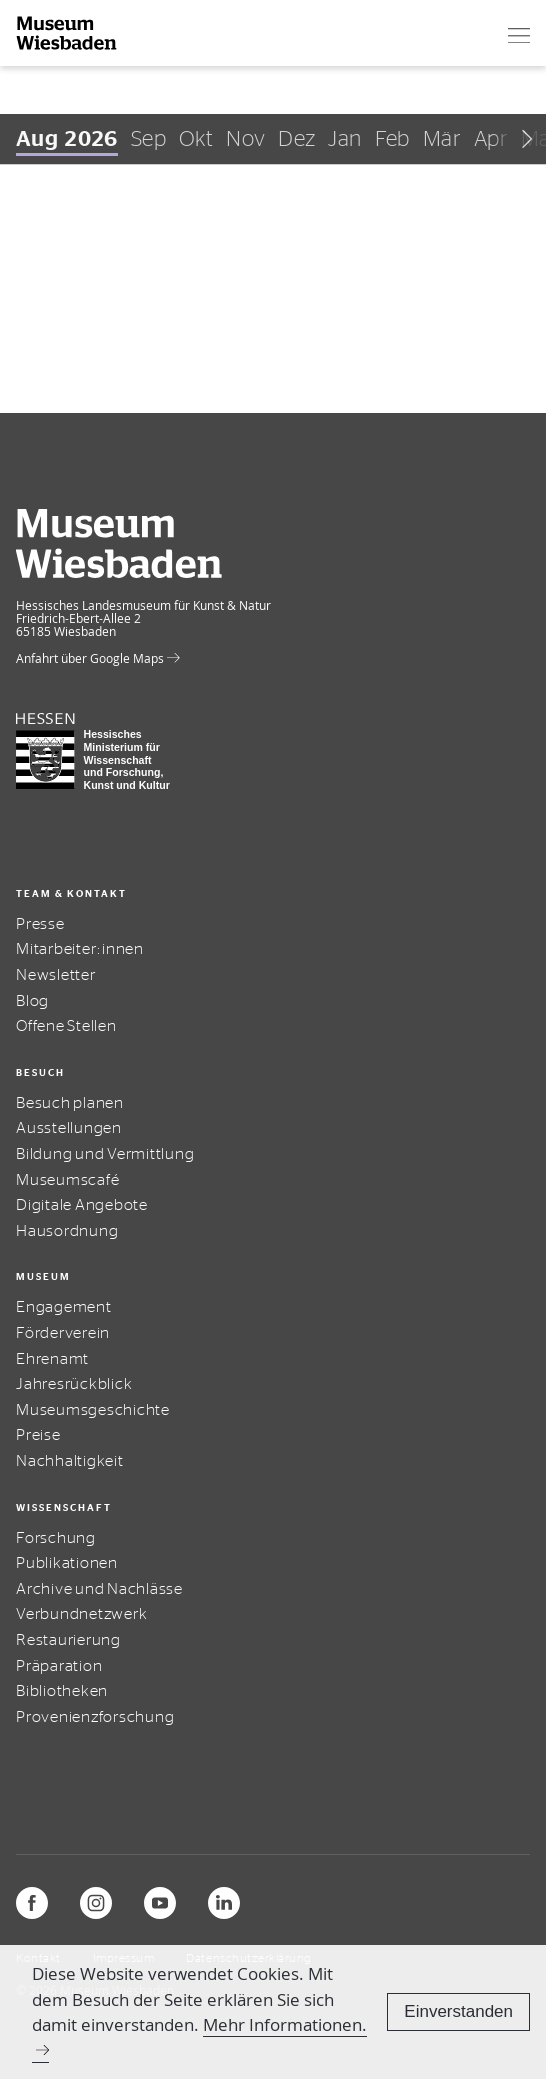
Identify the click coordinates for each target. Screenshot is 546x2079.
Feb (392, 139)
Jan (344, 139)
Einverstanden (458, 2011)
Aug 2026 (67, 139)
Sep (148, 139)
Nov (245, 139)
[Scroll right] (519, 139)
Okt (196, 139)
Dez (296, 139)
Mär (442, 139)
